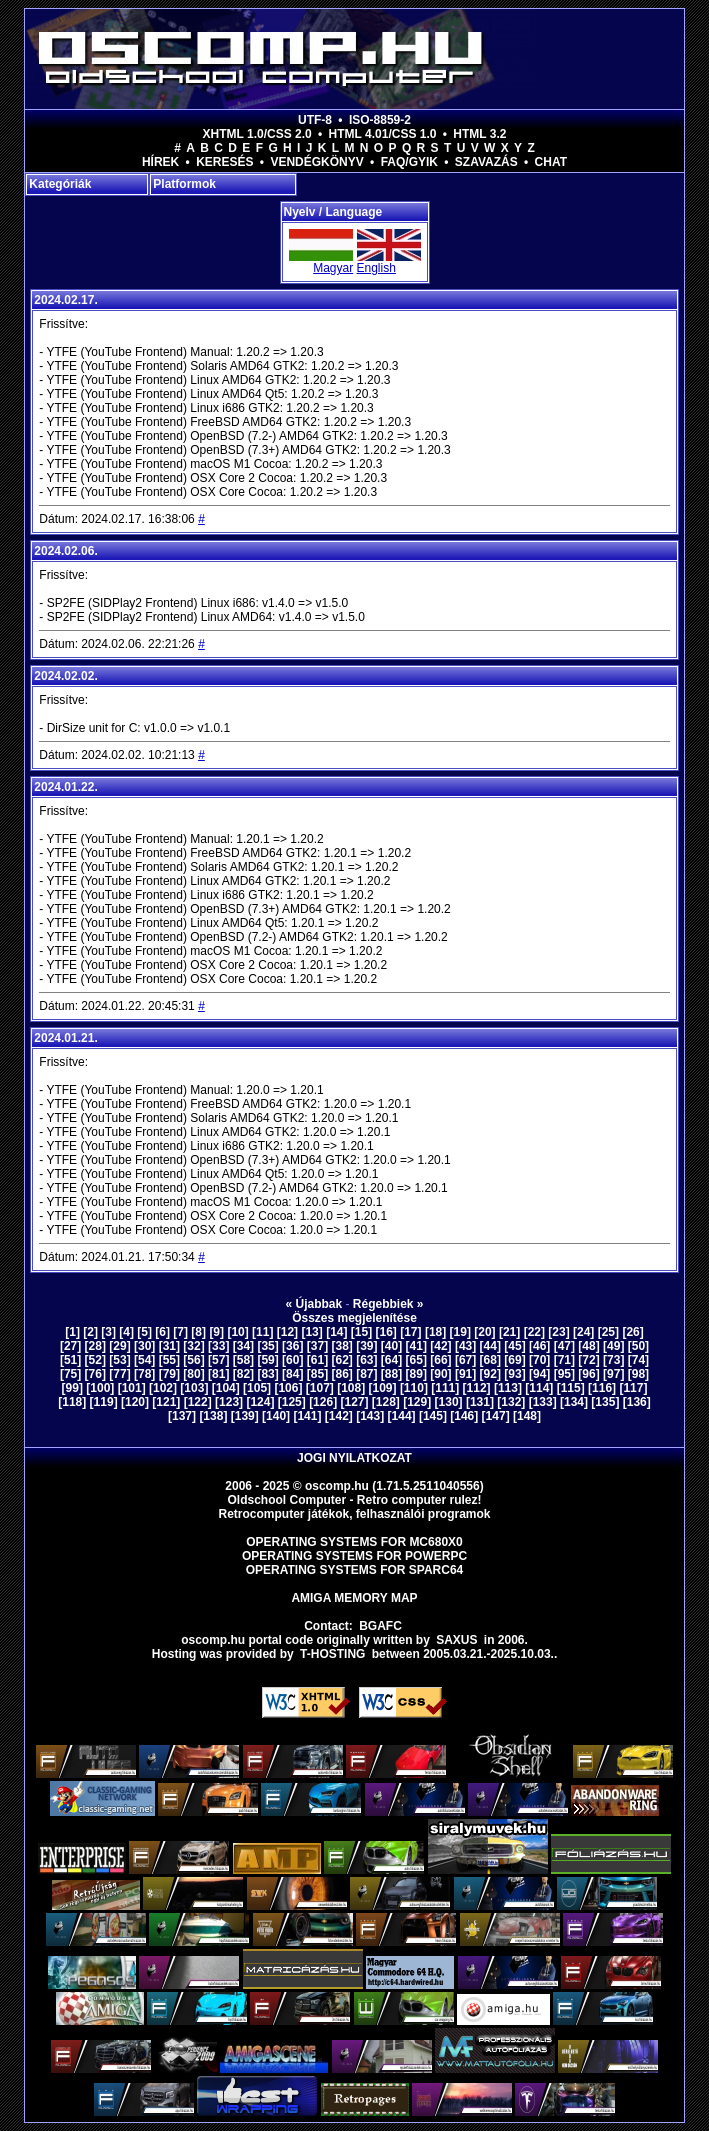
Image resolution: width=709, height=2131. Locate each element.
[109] (383, 1388)
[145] (433, 1416)
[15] (361, 1332)
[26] (632, 1332)
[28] (95, 1346)
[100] (100, 1388)
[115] (571, 1388)
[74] (638, 1360)
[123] (229, 1402)
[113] (508, 1388)
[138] (213, 1416)
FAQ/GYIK (409, 162)
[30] (144, 1346)
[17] (410, 1332)
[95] (564, 1374)
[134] (574, 1402)
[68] (490, 1360)
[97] (613, 1374)
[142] (339, 1416)
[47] (564, 1346)
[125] (292, 1402)
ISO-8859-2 (380, 120)
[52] (95, 1360)
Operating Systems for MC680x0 (354, 1542)
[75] (70, 1374)
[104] (226, 1388)
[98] (638, 1374)
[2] (90, 1332)
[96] (588, 1374)
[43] (465, 1346)
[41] (416, 1346)
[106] (288, 1388)
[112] (477, 1388)
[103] (194, 1388)
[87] (366, 1374)
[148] (527, 1416)
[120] (135, 1402)
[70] (539, 1360)
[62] (341, 1360)
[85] (317, 1374)
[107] (320, 1388)
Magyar (333, 268)
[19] (460, 1332)
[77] (119, 1374)
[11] (262, 1332)
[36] (292, 1346)
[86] (341, 1374)
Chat (551, 162)
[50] (638, 1346)
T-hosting (332, 1654)
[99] (72, 1388)
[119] (104, 1402)
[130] (449, 1402)
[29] (119, 1346)
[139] (245, 1416)
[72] (588, 1360)
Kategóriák (60, 184)
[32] (193, 1346)
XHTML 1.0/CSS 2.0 (257, 134)
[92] (490, 1374)
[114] (539, 1388)
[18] (435, 1332)
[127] (354, 1402)
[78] (144, 1374)
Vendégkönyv (316, 162)
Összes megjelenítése (354, 1318)
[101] (132, 1388)
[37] (317, 1346)
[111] (445, 1388)
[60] (292, 1360)
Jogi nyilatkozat (354, 1458)
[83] (267, 1374)
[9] (216, 1332)
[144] (402, 1416)
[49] (613, 1346)
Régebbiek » (388, 1304)
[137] (182, 1416)
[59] (267, 1360)
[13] (311, 1332)
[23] (558, 1332)
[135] (605, 1402)
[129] (417, 1402)
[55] (169, 1360)
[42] (440, 1346)
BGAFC (380, 1626)
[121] (166, 1402)
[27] (70, 1346)
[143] (370, 1416)
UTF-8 (315, 120)
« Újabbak (313, 1304)
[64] (391, 1360)
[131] (480, 1402)
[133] (543, 1402)
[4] (126, 1332)
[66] (440, 1360)
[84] (292, 1374)
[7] (180, 1332)
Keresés (224, 162)
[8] (198, 1332)
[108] (351, 1388)
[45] (514, 1346)
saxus (456, 1640)
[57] (218, 1360)
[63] (366, 1360)
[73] (613, 1360)
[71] (564, 1360)
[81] (218, 1374)
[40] (391, 1346)
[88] (391, 1374)
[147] (496, 1416)
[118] (72, 1402)
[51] (70, 1360)
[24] (583, 1332)
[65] (416, 1360)
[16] (386, 1332)
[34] (243, 1346)
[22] (534, 1332)
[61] (317, 1360)
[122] (198, 1402)
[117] (633, 1388)
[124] (260, 1402)
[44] (490, 1346)
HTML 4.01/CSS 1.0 (383, 134)
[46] (539, 1346)
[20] (484, 1332)
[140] (276, 1416)
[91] (465, 1374)
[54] (144, 1360)
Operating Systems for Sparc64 (355, 1570)
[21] (509, 1332)
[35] (267, 1346)
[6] (162, 1332)
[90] (440, 1374)
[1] (72, 1332)
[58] (243, 1360)
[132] (511, 1402)
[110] (414, 1388)
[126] (323, 1402)
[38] (341, 1346)
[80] (193, 1374)
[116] (602, 1388)
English (376, 268)
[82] (243, 1374)
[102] (163, 1388)
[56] (193, 1360)
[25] (608, 1332)
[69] (514, 1360)
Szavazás (486, 162)
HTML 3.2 (479, 134)
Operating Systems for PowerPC (354, 1556)
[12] (287, 1332)
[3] (108, 1332)
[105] (257, 1388)
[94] (539, 1374)
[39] (366, 1346)
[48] (588, 1346)
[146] (464, 1416)
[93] (514, 1374)
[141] (307, 1416)
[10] (237, 1332)
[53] (119, 1360)
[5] (144, 1332)
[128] (386, 1402)
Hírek (160, 162)
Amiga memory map (354, 1598)
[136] (637, 1402)
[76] (95, 1374)
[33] (218, 1346)
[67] (465, 1360)
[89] (416, 1374)
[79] (169, 1374)
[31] (169, 1346)
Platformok (184, 184)
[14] (336, 1332)
